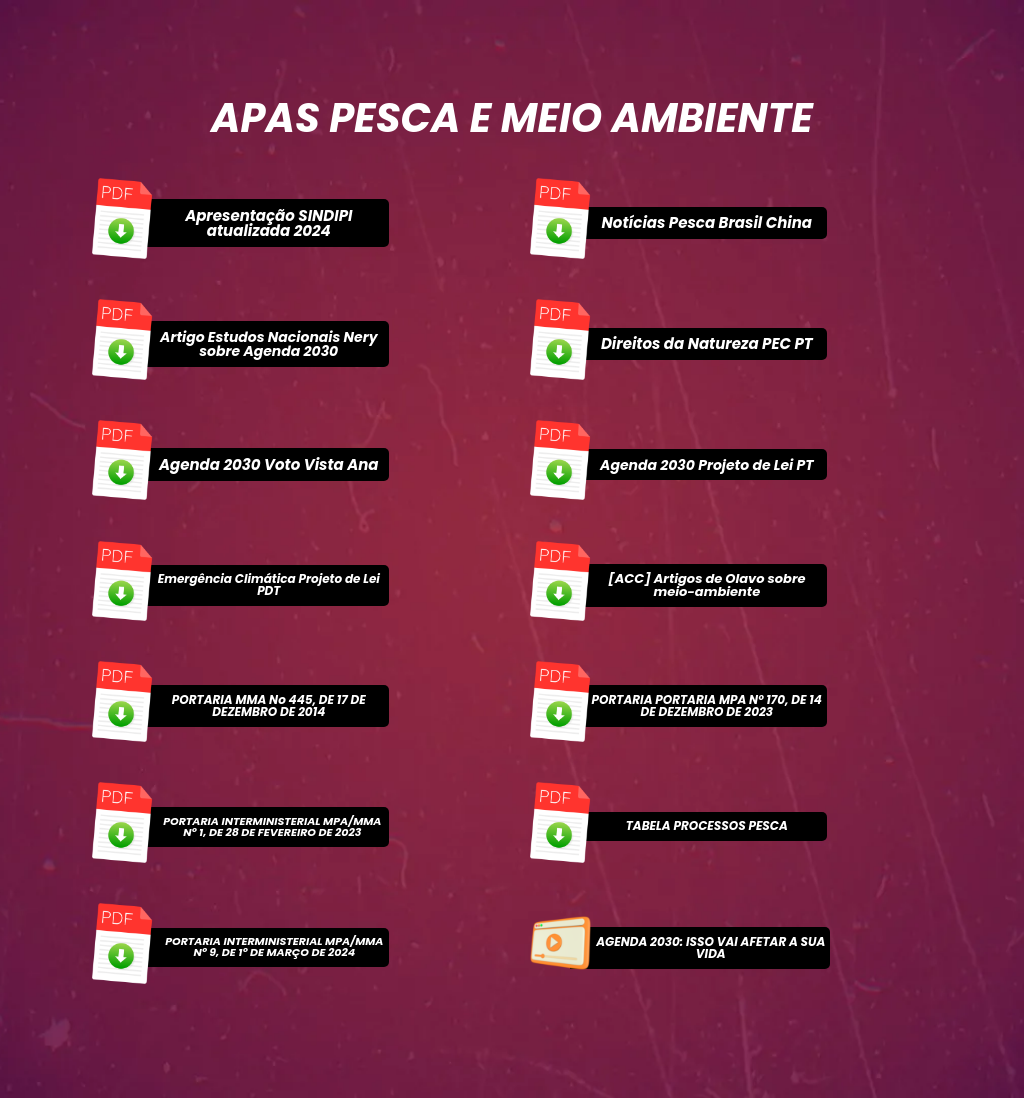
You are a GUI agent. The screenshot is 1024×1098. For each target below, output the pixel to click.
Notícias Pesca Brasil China (707, 222)
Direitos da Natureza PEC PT (707, 343)
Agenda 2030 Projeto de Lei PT (706, 465)
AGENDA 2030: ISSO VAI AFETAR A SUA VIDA (710, 947)
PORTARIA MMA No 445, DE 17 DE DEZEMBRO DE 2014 (269, 705)
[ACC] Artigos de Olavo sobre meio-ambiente (706, 585)
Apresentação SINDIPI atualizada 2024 (268, 223)
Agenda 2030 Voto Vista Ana (269, 464)
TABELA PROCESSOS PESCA (707, 825)
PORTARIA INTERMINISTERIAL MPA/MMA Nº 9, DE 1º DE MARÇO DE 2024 (274, 946)
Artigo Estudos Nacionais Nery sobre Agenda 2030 (268, 344)
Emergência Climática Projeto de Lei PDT (269, 584)
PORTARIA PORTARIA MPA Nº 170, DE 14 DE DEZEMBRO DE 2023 (707, 705)
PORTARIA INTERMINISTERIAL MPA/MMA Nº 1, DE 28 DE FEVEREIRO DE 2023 (272, 826)
